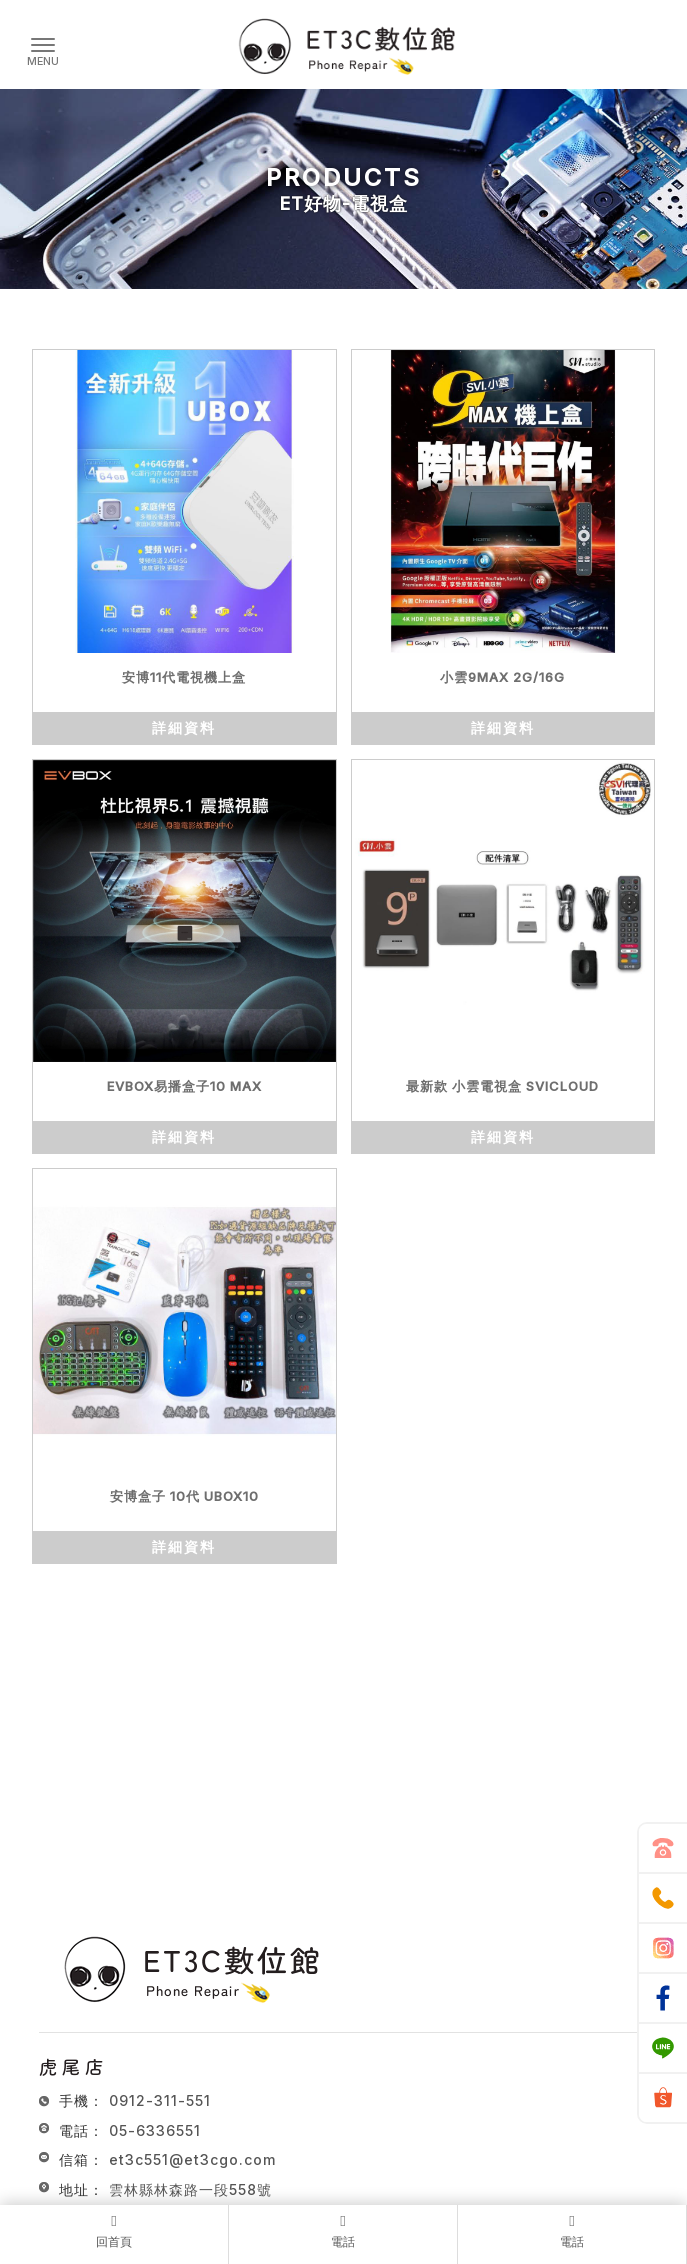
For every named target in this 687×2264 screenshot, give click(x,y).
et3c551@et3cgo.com (192, 2159)
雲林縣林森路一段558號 (190, 2189)
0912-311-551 (160, 2100)
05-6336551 (155, 2130)
